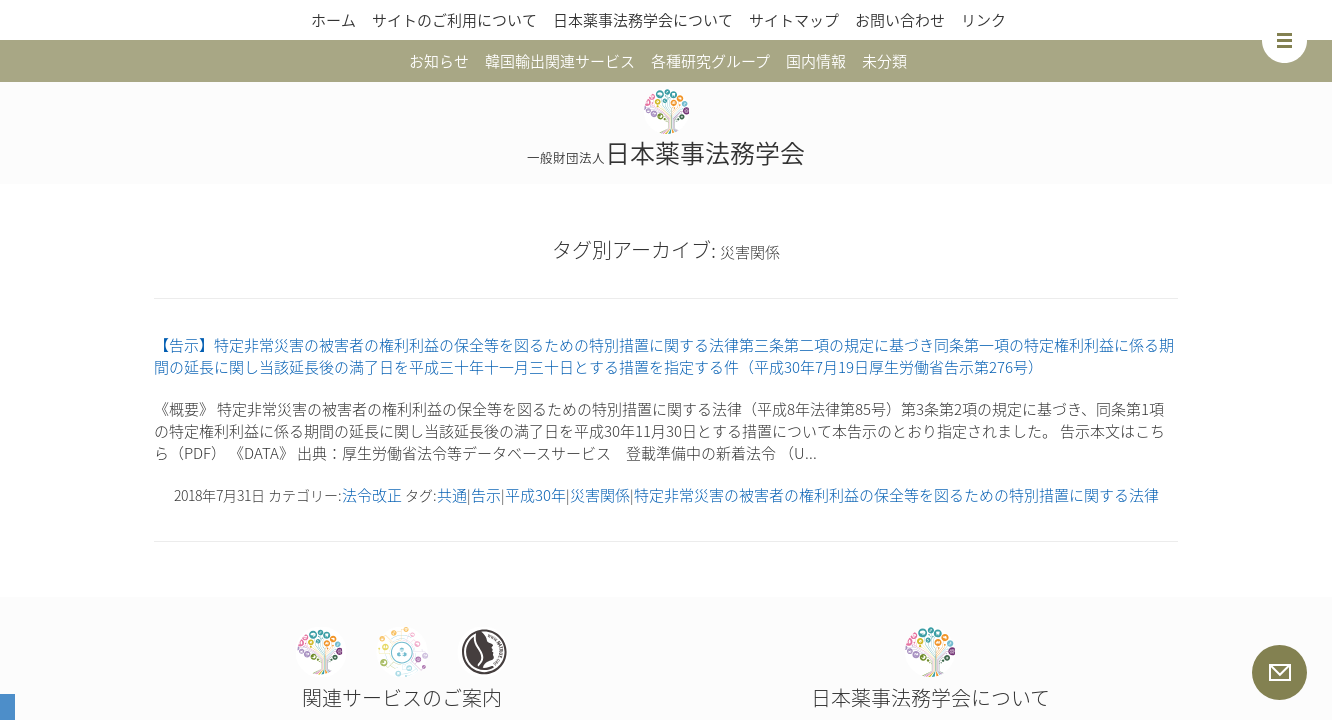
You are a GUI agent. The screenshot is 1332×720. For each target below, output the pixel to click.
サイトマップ (794, 20)
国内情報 (816, 61)
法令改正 (372, 495)
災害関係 (600, 495)
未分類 (884, 61)
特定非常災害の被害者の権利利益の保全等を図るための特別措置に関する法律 (896, 495)
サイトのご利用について (454, 20)
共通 (452, 495)
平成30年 (535, 495)
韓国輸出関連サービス (560, 61)
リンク (983, 20)
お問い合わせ (900, 20)
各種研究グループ (710, 61)
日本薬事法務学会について (643, 20)
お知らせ (439, 61)
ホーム (333, 20)
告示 (486, 495)
